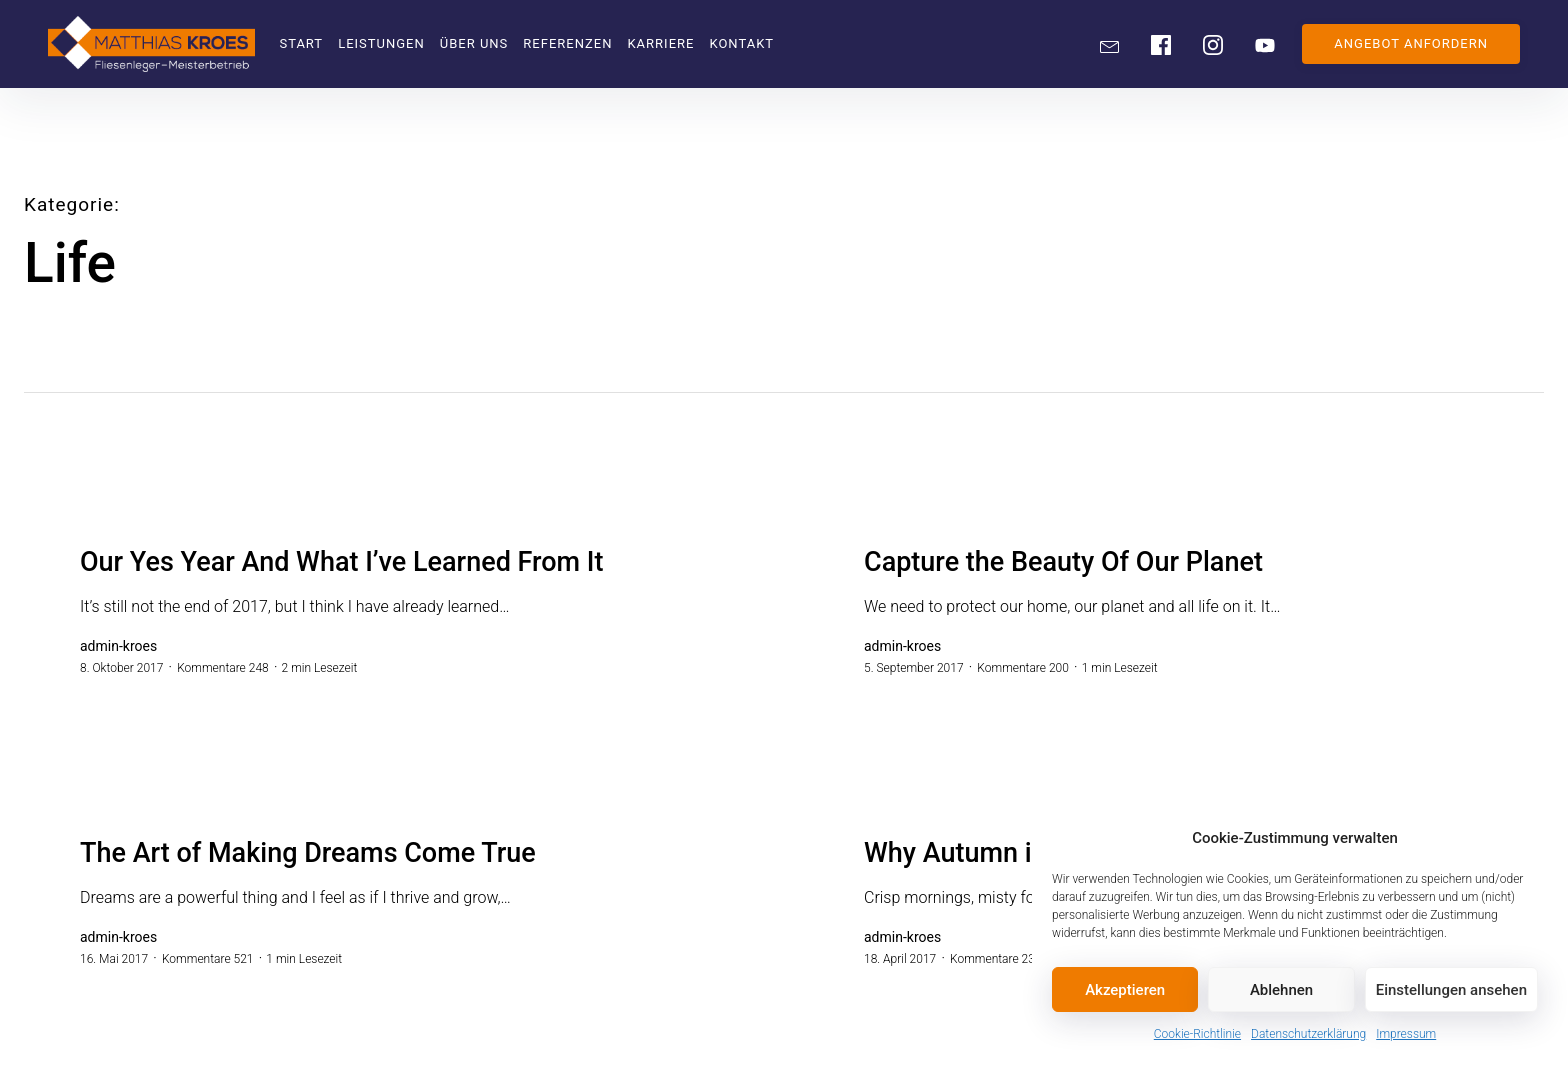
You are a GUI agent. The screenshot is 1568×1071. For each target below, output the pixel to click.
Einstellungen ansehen (1451, 990)
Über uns (474, 43)
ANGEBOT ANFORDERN (1411, 43)
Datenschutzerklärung (1308, 1034)
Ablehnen (1281, 990)
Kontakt (741, 43)
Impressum (1406, 1034)
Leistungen (381, 43)
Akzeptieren (1125, 990)
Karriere (660, 43)
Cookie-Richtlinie (1197, 1034)
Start (301, 43)
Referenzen (567, 43)
